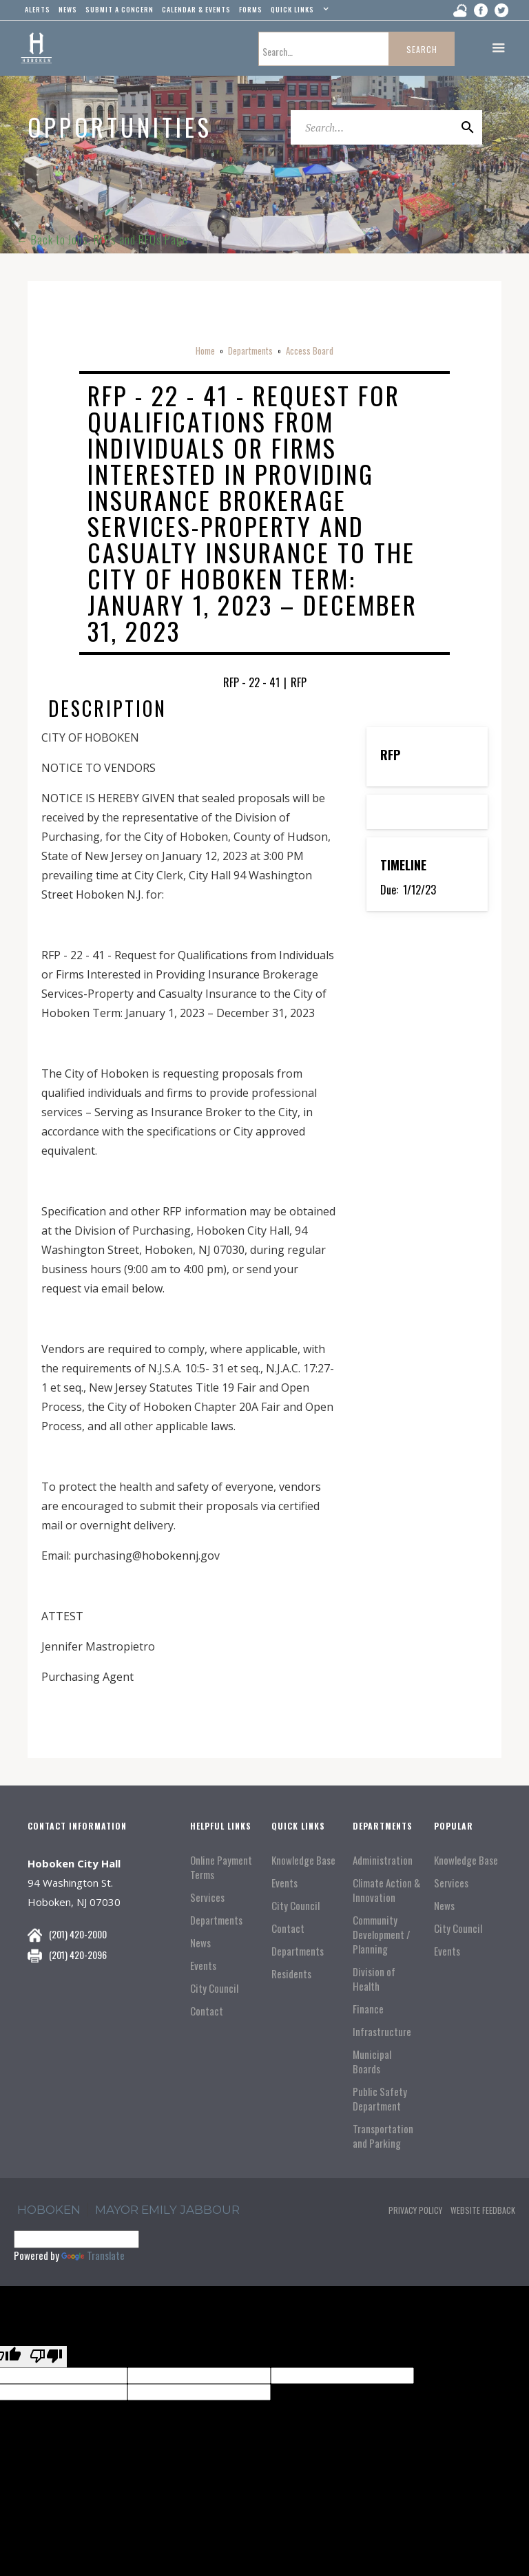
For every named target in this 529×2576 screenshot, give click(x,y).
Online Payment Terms (221, 1867)
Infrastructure (382, 2031)
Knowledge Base (303, 1860)
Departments (250, 350)
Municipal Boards (372, 2061)
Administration (383, 1860)
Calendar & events (196, 9)
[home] (36, 48)
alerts (37, 9)
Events (203, 1965)
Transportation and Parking (383, 2136)
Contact (206, 2011)
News (200, 1943)
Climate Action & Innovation (386, 1890)
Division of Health (374, 1979)
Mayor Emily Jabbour (167, 2210)
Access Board (309, 350)
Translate (93, 2255)
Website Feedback (482, 2210)
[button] (298, 12)
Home (205, 350)
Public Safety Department (380, 2098)
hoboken (49, 2210)
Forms (250, 9)
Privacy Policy (415, 2210)
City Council (214, 1988)
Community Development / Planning (382, 1934)
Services (207, 1897)
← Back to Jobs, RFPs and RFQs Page (102, 239)
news (68, 9)
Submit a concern (119, 9)
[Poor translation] (46, 2356)
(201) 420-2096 (78, 1954)
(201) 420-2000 (78, 1934)
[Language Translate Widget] (76, 2239)
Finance (368, 2009)
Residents (291, 1974)
